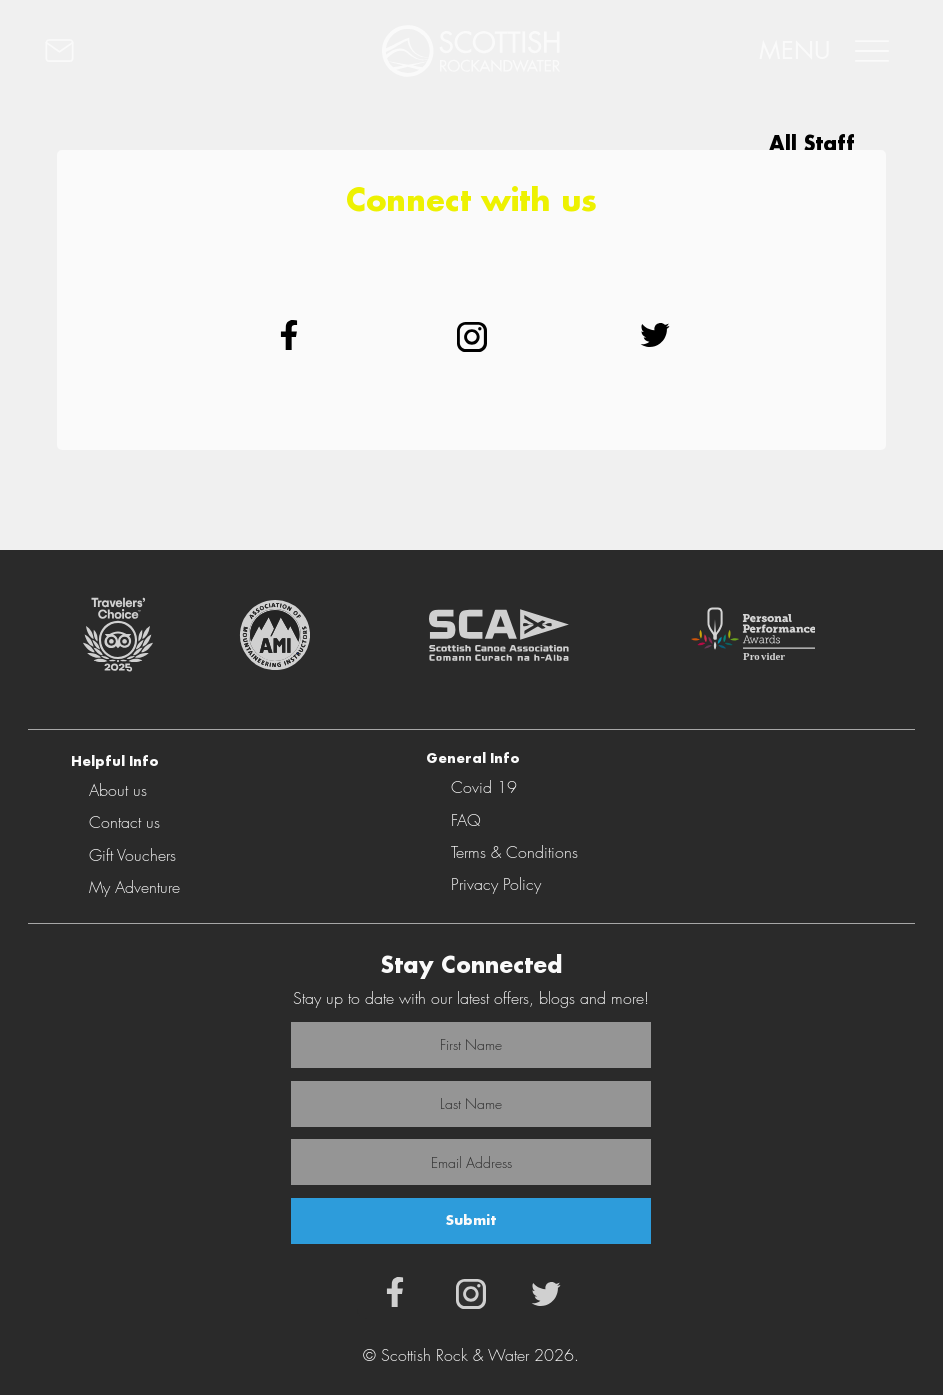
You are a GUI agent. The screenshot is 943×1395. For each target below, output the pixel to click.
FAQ (466, 820)
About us (118, 790)
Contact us (124, 822)
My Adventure (134, 887)
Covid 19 (484, 787)
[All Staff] (777, 145)
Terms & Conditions (514, 852)
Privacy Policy (496, 884)
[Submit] (471, 1221)
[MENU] (821, 51)
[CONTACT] (157, 51)
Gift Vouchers (132, 855)
